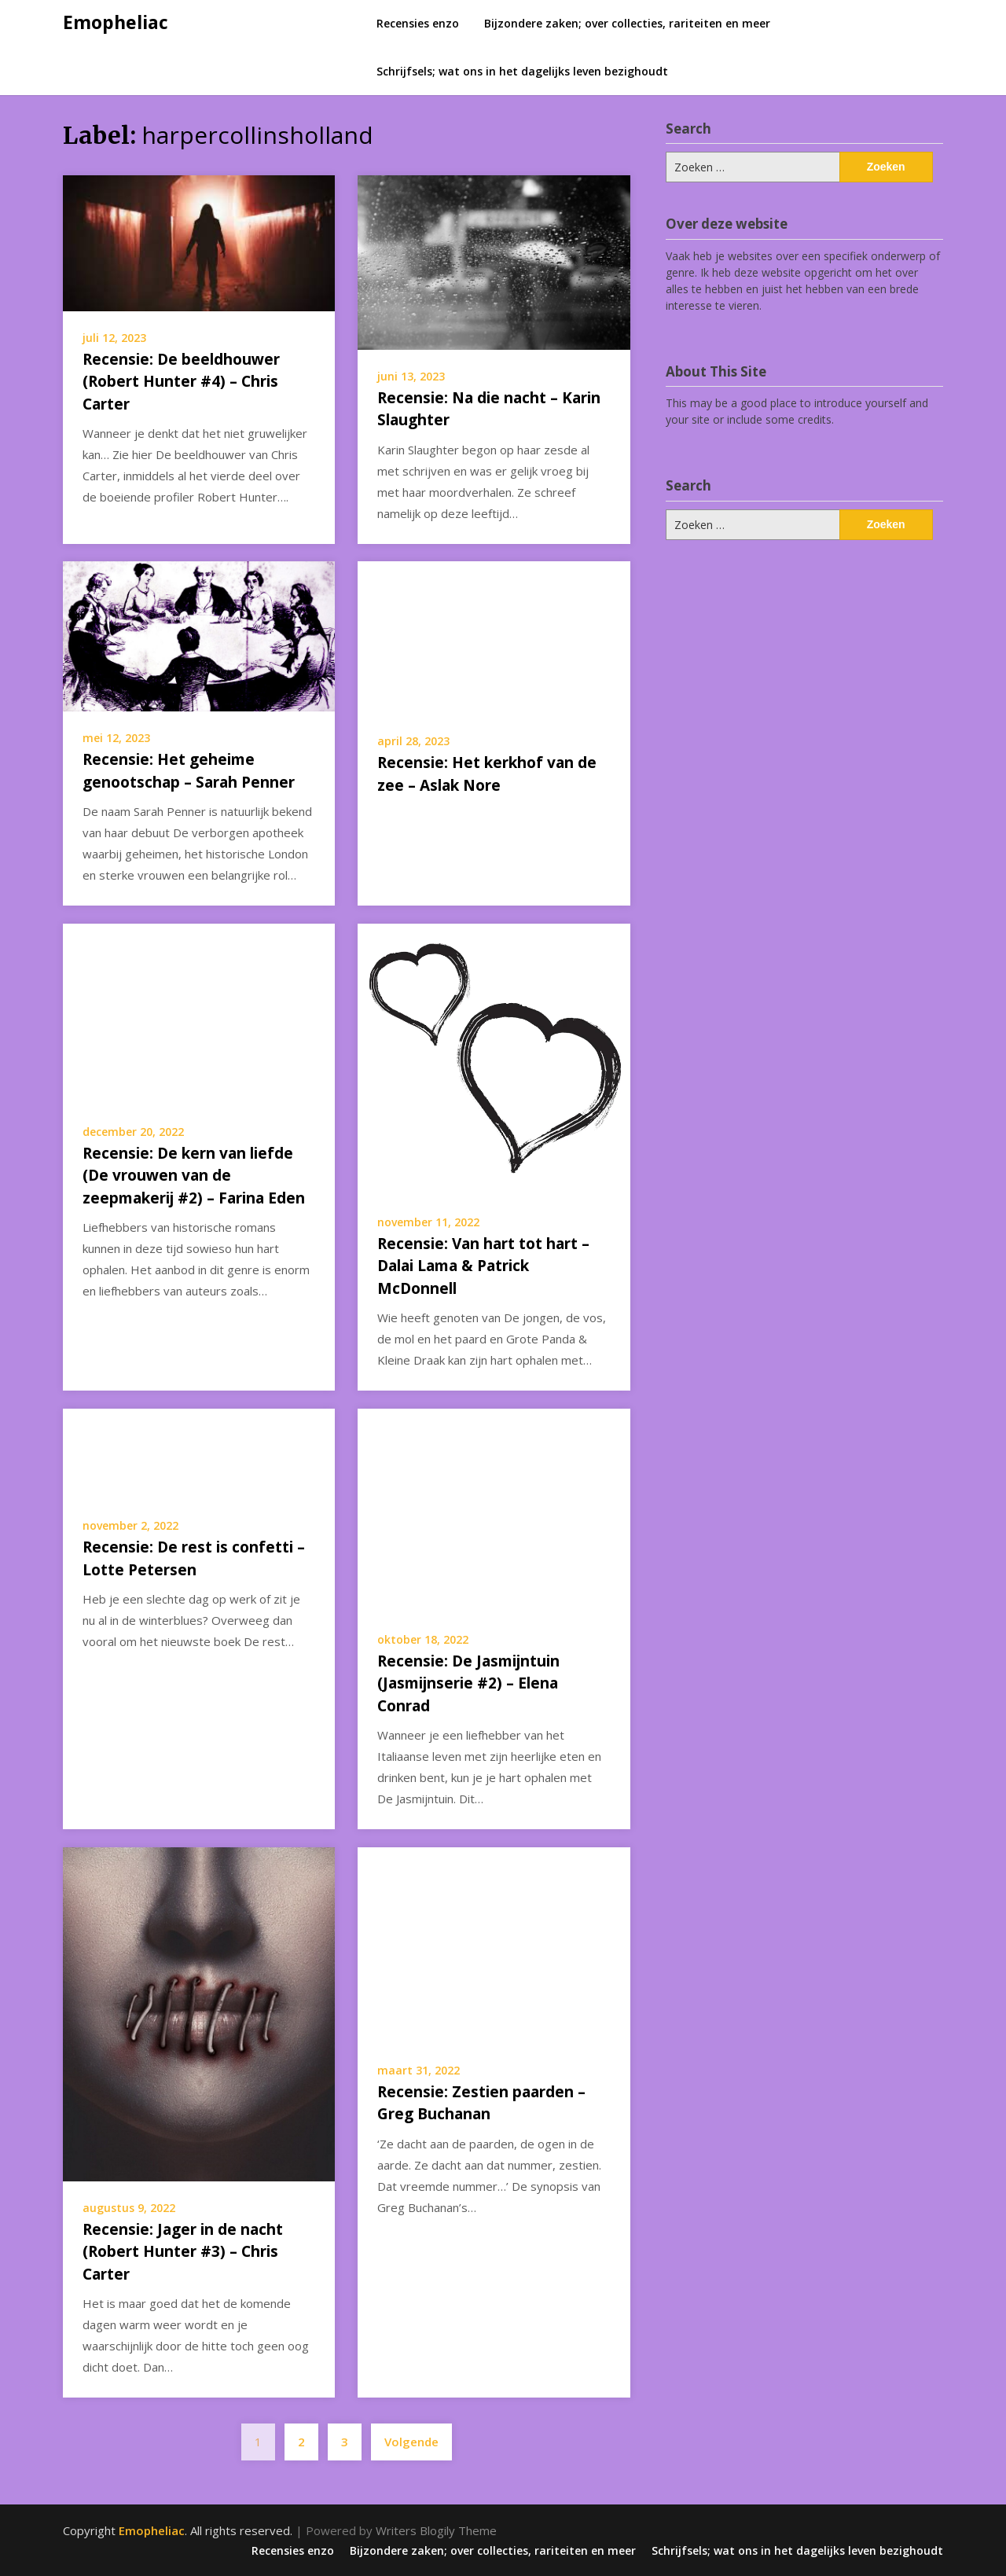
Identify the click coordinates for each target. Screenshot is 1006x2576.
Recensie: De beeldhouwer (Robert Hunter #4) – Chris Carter (181, 381)
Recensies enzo (417, 23)
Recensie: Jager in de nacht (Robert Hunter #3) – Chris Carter (183, 2251)
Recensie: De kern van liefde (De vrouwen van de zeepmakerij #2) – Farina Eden (194, 1175)
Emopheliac (115, 22)
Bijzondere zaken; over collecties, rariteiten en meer (627, 23)
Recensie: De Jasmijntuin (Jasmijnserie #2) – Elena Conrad (468, 1683)
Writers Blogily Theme (436, 2530)
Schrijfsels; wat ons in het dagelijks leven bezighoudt (522, 71)
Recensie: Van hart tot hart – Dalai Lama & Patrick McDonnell (483, 1266)
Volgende (411, 2441)
